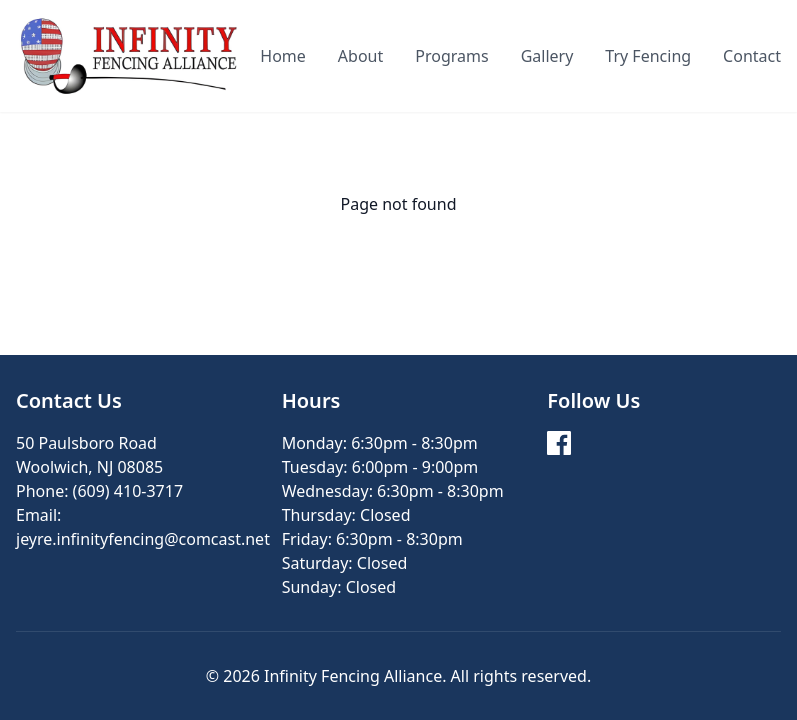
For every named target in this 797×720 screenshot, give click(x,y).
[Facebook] (559, 443)
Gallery (547, 56)
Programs (451, 56)
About (360, 56)
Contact (752, 56)
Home (283, 56)
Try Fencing (648, 56)
